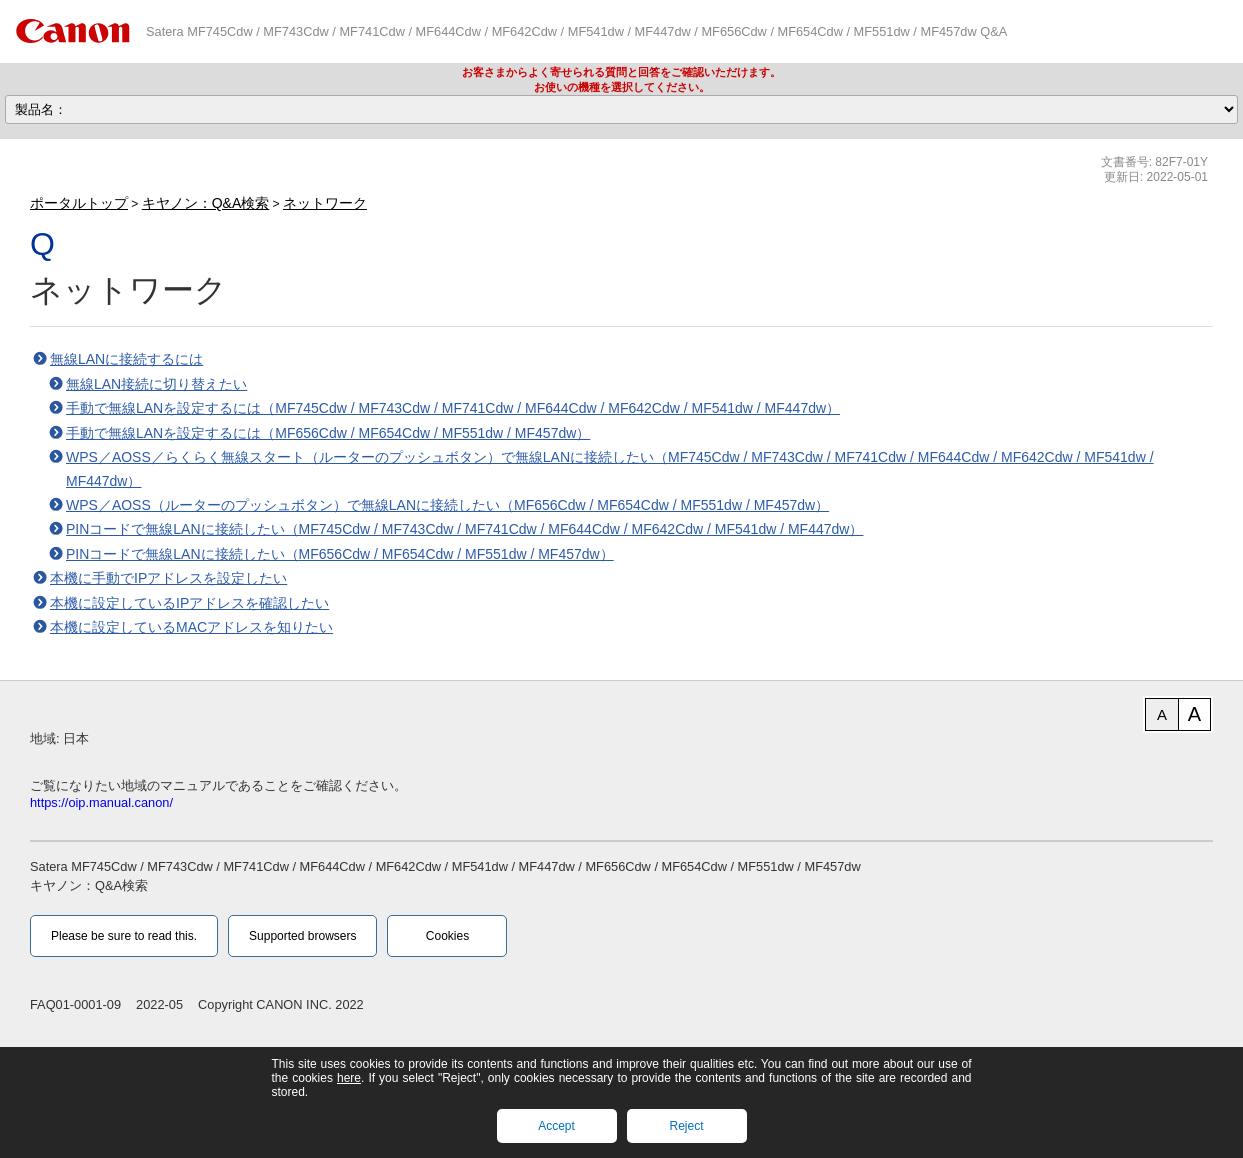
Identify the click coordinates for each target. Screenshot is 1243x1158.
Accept (556, 1126)
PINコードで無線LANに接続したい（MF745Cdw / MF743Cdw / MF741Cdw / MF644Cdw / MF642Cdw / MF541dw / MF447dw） (464, 529)
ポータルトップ (79, 203)
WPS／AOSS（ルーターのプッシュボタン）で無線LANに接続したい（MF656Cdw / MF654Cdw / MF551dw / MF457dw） (447, 505)
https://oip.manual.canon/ (101, 802)
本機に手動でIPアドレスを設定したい (168, 578)
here (349, 1078)
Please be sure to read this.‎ (124, 936)
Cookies (447, 936)
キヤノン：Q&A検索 (206, 203)
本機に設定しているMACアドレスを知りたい (191, 627)
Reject (686, 1126)
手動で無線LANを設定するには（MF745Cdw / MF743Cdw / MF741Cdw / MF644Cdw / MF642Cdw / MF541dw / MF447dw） (453, 408)
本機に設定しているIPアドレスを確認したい (189, 603)
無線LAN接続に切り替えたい (156, 384)
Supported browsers (302, 936)
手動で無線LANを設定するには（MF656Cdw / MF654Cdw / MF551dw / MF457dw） (328, 433)
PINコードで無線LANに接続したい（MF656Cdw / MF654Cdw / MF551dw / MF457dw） (340, 554)
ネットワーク (325, 203)
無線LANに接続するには (126, 359)
